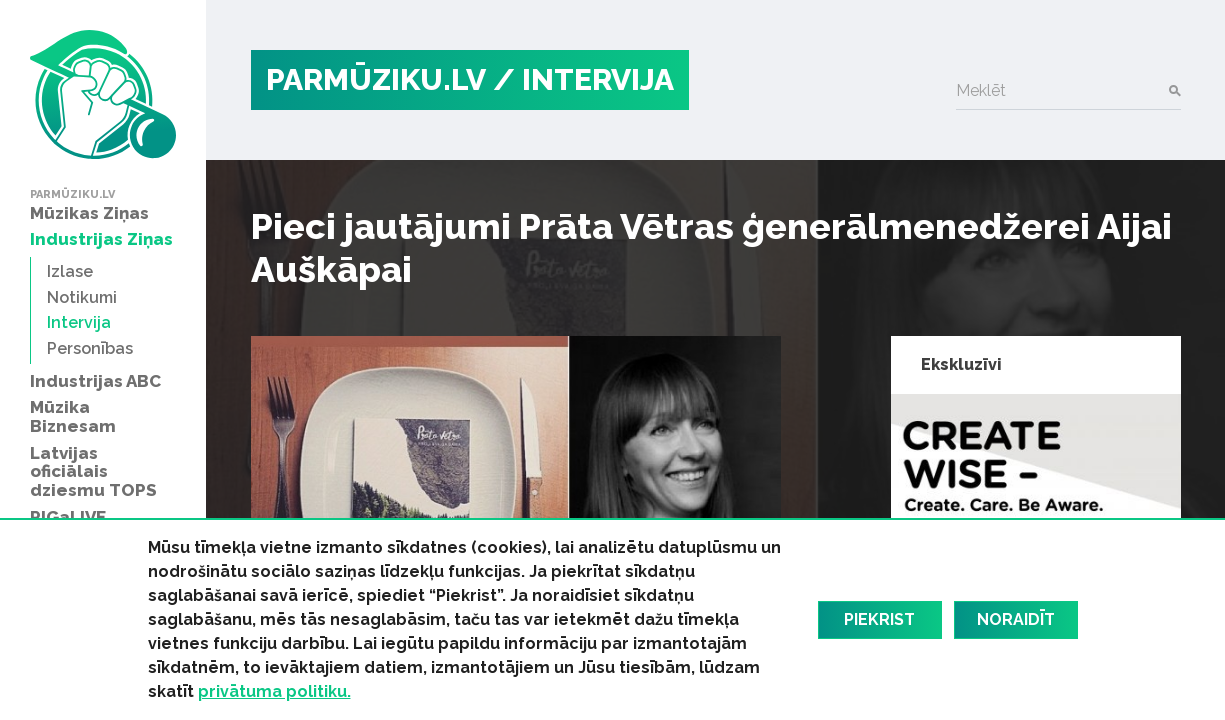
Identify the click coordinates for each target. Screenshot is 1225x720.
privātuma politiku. (274, 691)
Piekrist (879, 619)
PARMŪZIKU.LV (376, 79)
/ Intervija (583, 79)
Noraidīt (1016, 619)
